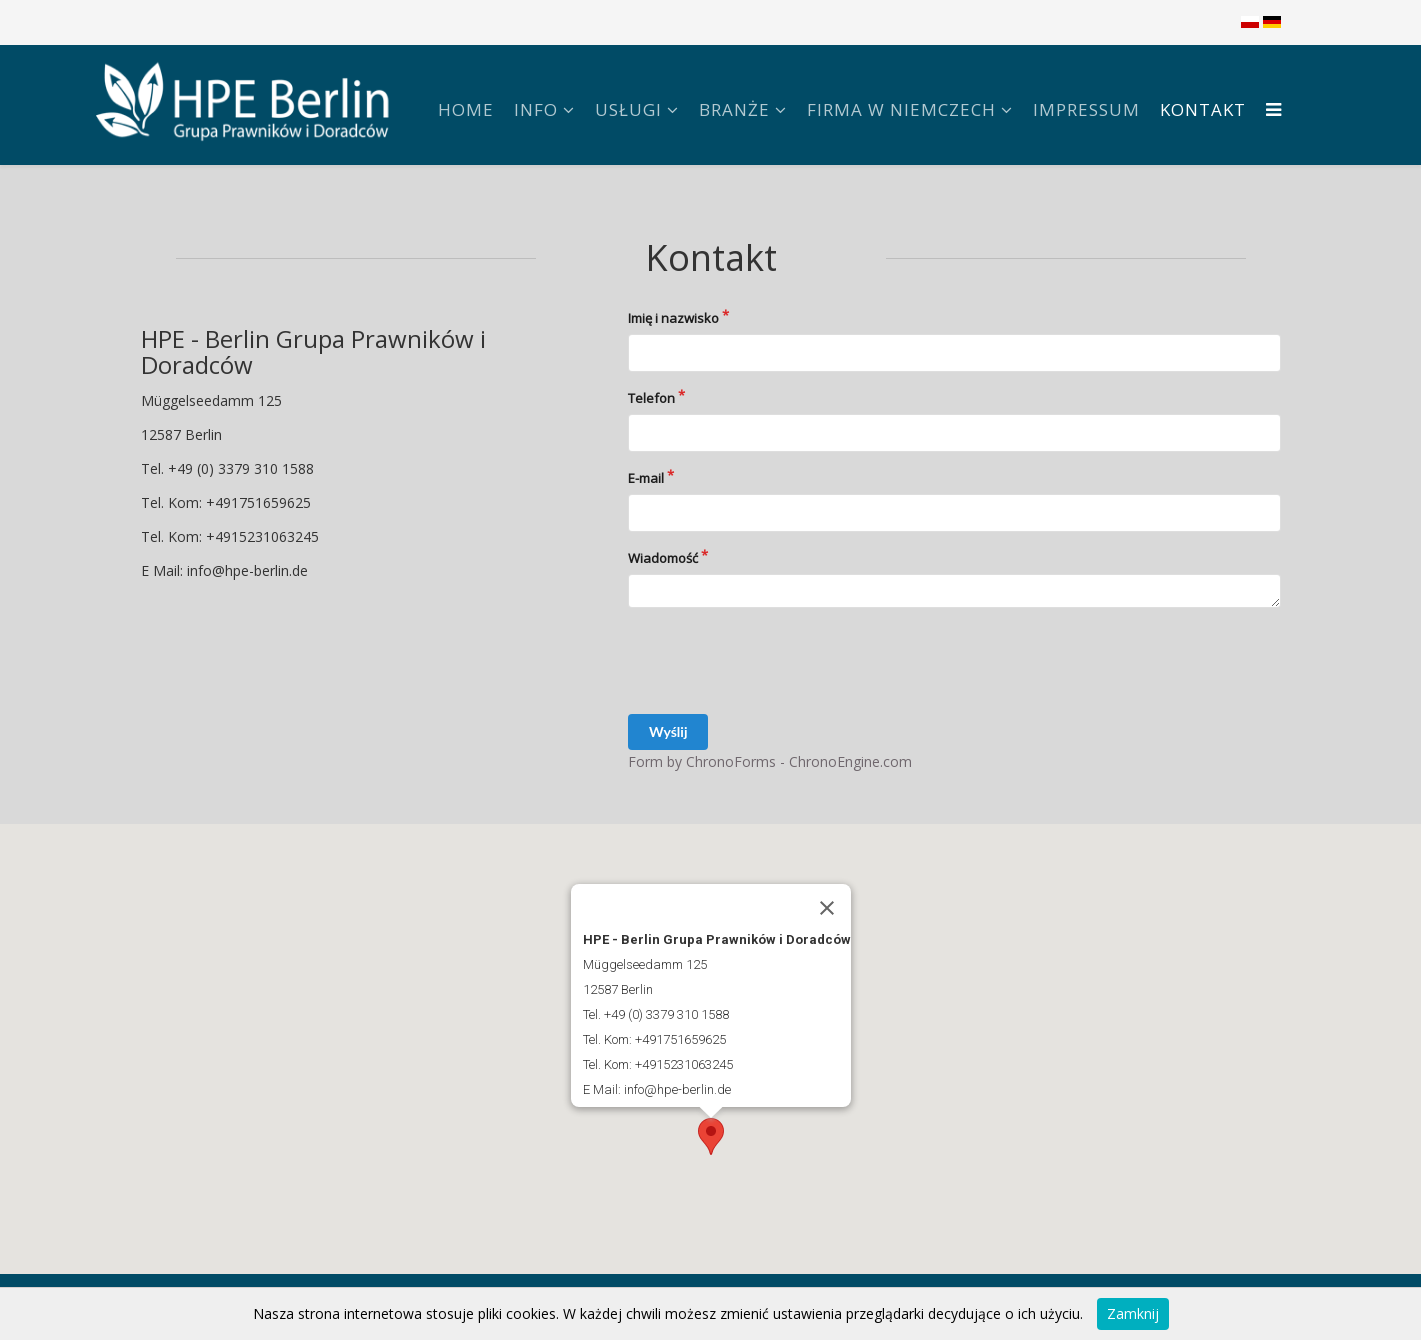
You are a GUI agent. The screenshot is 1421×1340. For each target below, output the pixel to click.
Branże (734, 109)
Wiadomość (663, 558)
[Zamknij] (827, 908)
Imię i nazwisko (673, 318)
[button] (711, 1136)
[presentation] (780, 661)
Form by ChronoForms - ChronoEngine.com (770, 761)
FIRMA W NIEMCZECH (901, 109)
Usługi (628, 109)
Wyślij (668, 731)
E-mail (646, 478)
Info (536, 109)
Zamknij (1133, 1313)
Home (466, 109)
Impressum (1086, 109)
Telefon (651, 398)
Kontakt (1203, 109)
